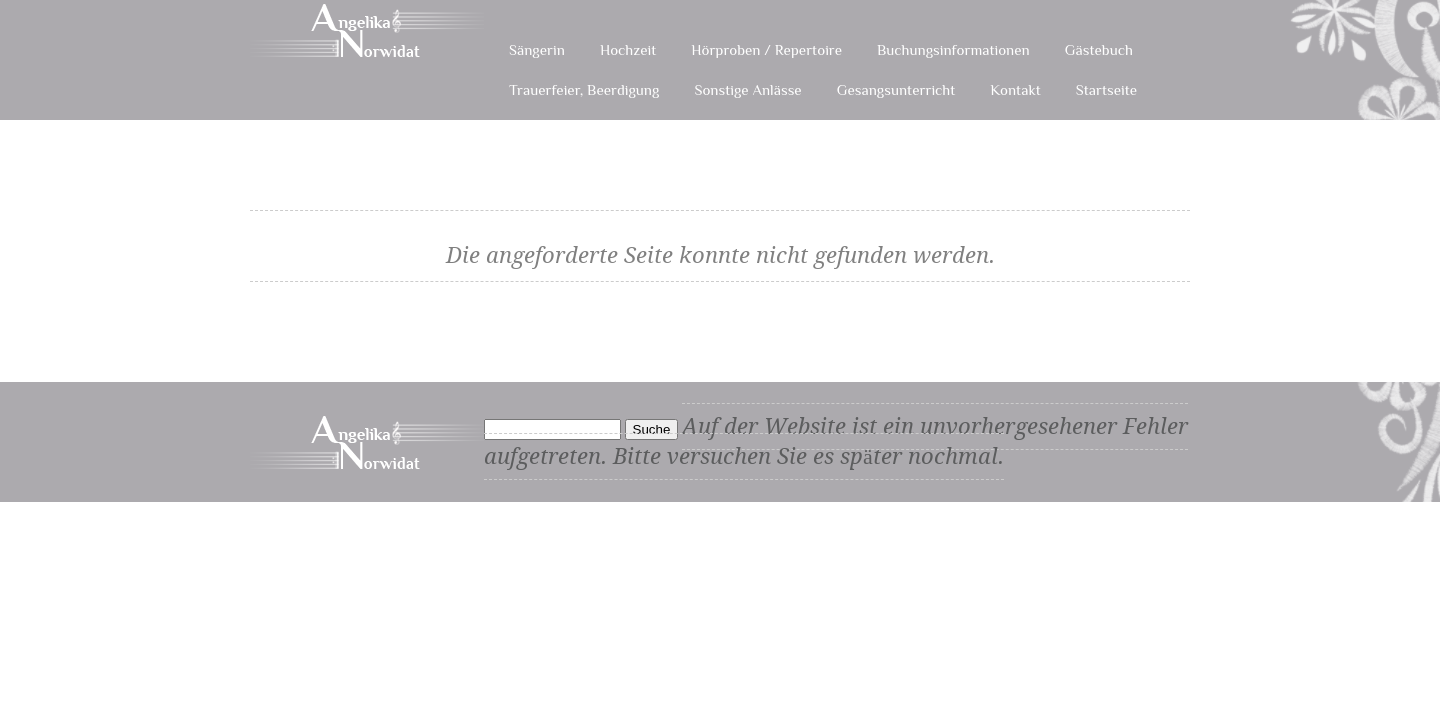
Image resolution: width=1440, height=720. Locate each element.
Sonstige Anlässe (747, 89)
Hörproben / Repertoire (766, 49)
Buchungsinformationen (953, 49)
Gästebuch (1099, 49)
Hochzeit (628, 49)
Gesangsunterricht (896, 89)
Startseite (1106, 89)
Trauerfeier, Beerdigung (584, 89)
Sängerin (537, 49)
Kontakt (1015, 89)
